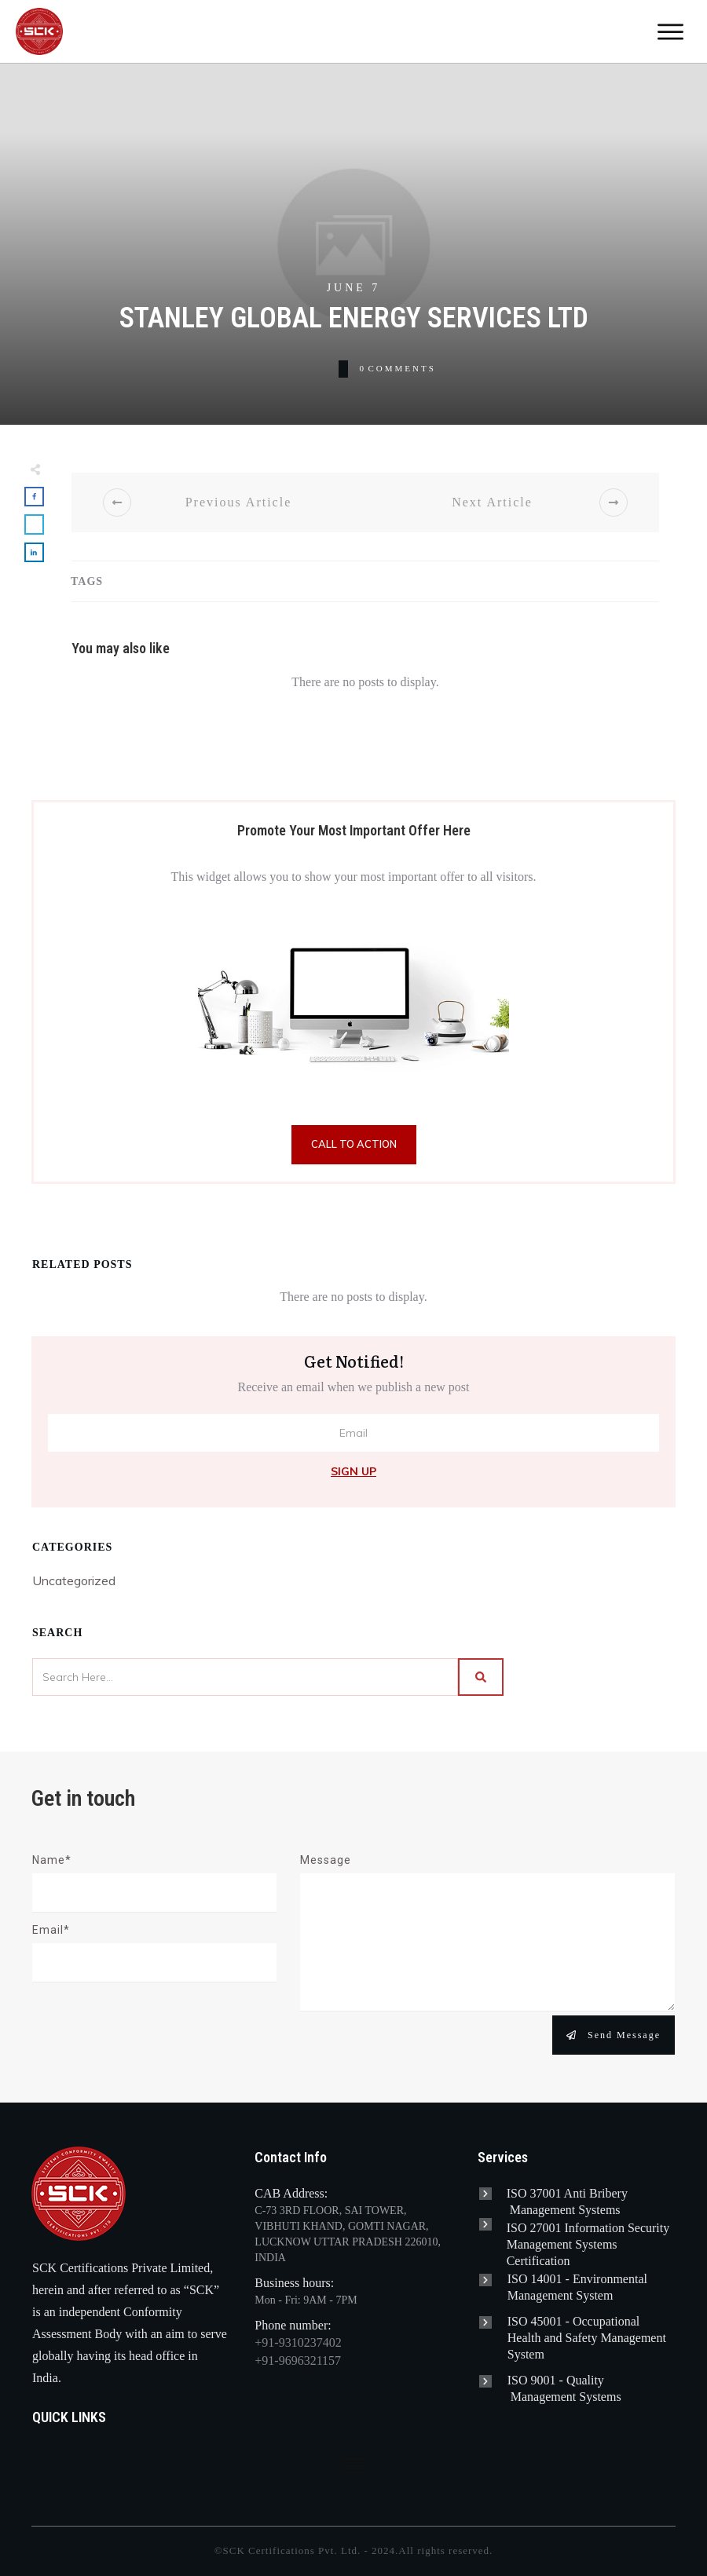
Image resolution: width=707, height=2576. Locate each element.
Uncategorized (73, 1580)
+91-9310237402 (298, 2342)
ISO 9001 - (536, 2380)
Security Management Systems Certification (588, 2244)
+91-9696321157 (298, 2360)
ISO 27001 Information (567, 2227)
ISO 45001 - (540, 2321)
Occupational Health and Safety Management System (586, 2338)
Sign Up (353, 1471)
